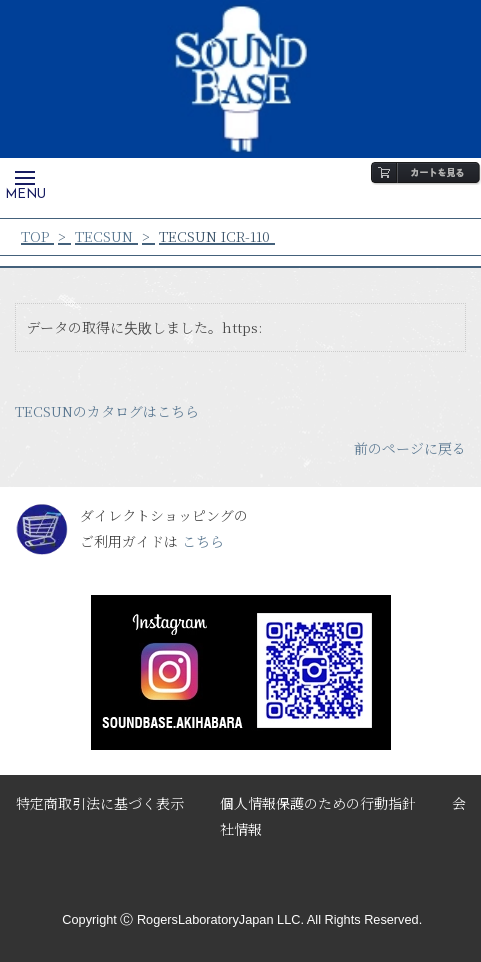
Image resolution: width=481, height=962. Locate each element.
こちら (203, 541)
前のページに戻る (410, 448)
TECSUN (104, 236)
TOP (35, 236)
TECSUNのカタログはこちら (107, 411)
